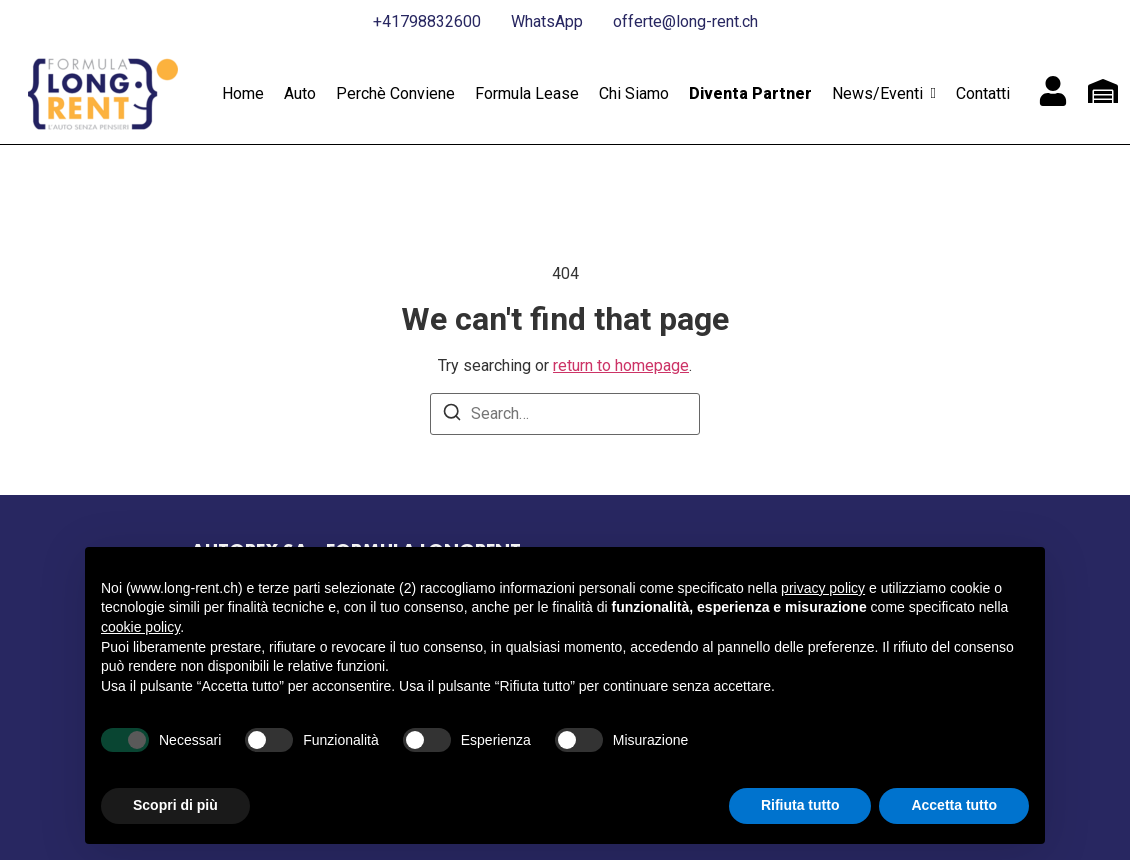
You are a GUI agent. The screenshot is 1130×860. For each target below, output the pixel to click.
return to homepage (621, 365)
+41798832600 (427, 21)
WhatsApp (547, 21)
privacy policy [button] (823, 588)
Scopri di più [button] (175, 805)
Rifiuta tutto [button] (800, 805)
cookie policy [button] (140, 627)
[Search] (452, 415)
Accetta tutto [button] (954, 805)
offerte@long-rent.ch (685, 21)
